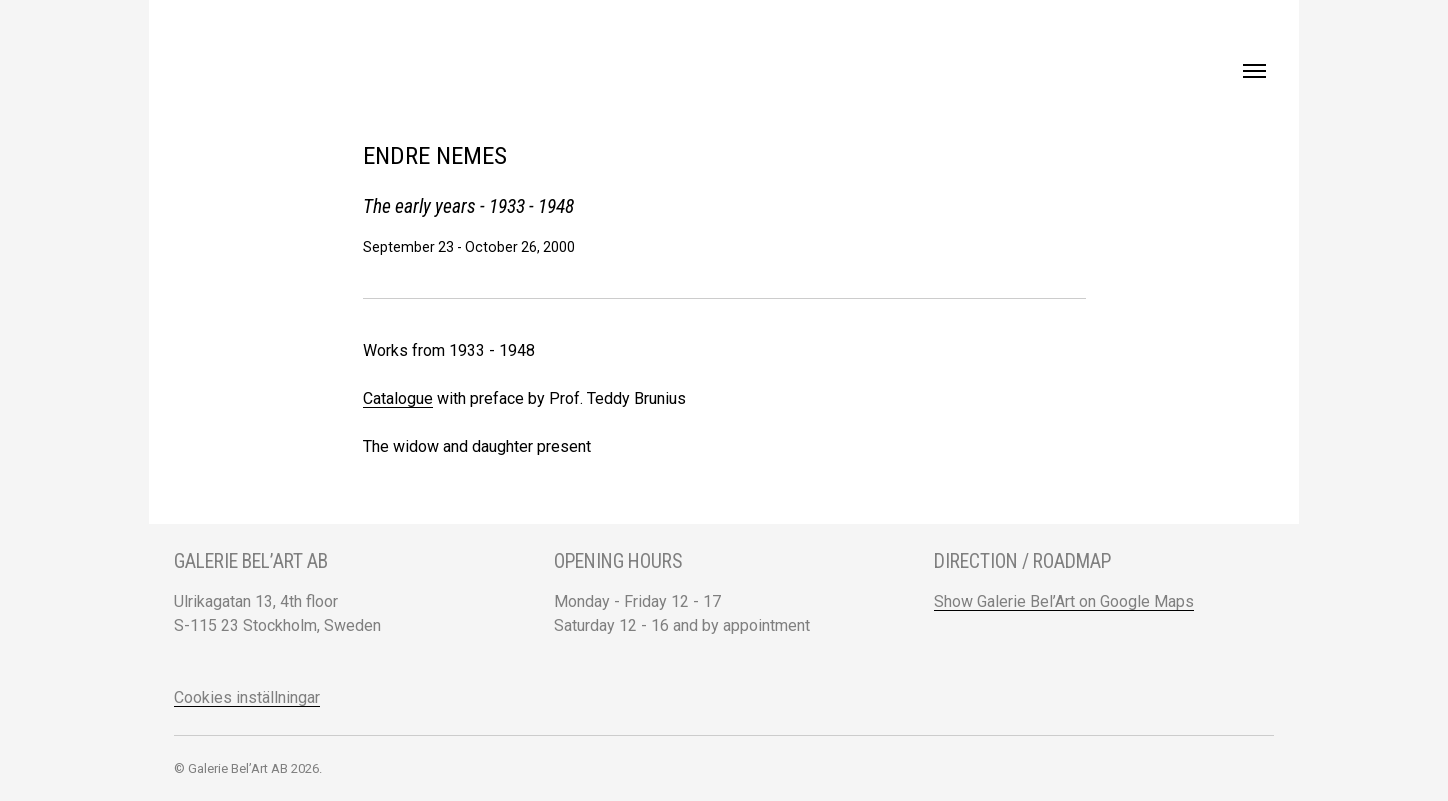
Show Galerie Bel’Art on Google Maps (1064, 601)
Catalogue (398, 398)
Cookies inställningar (247, 697)
